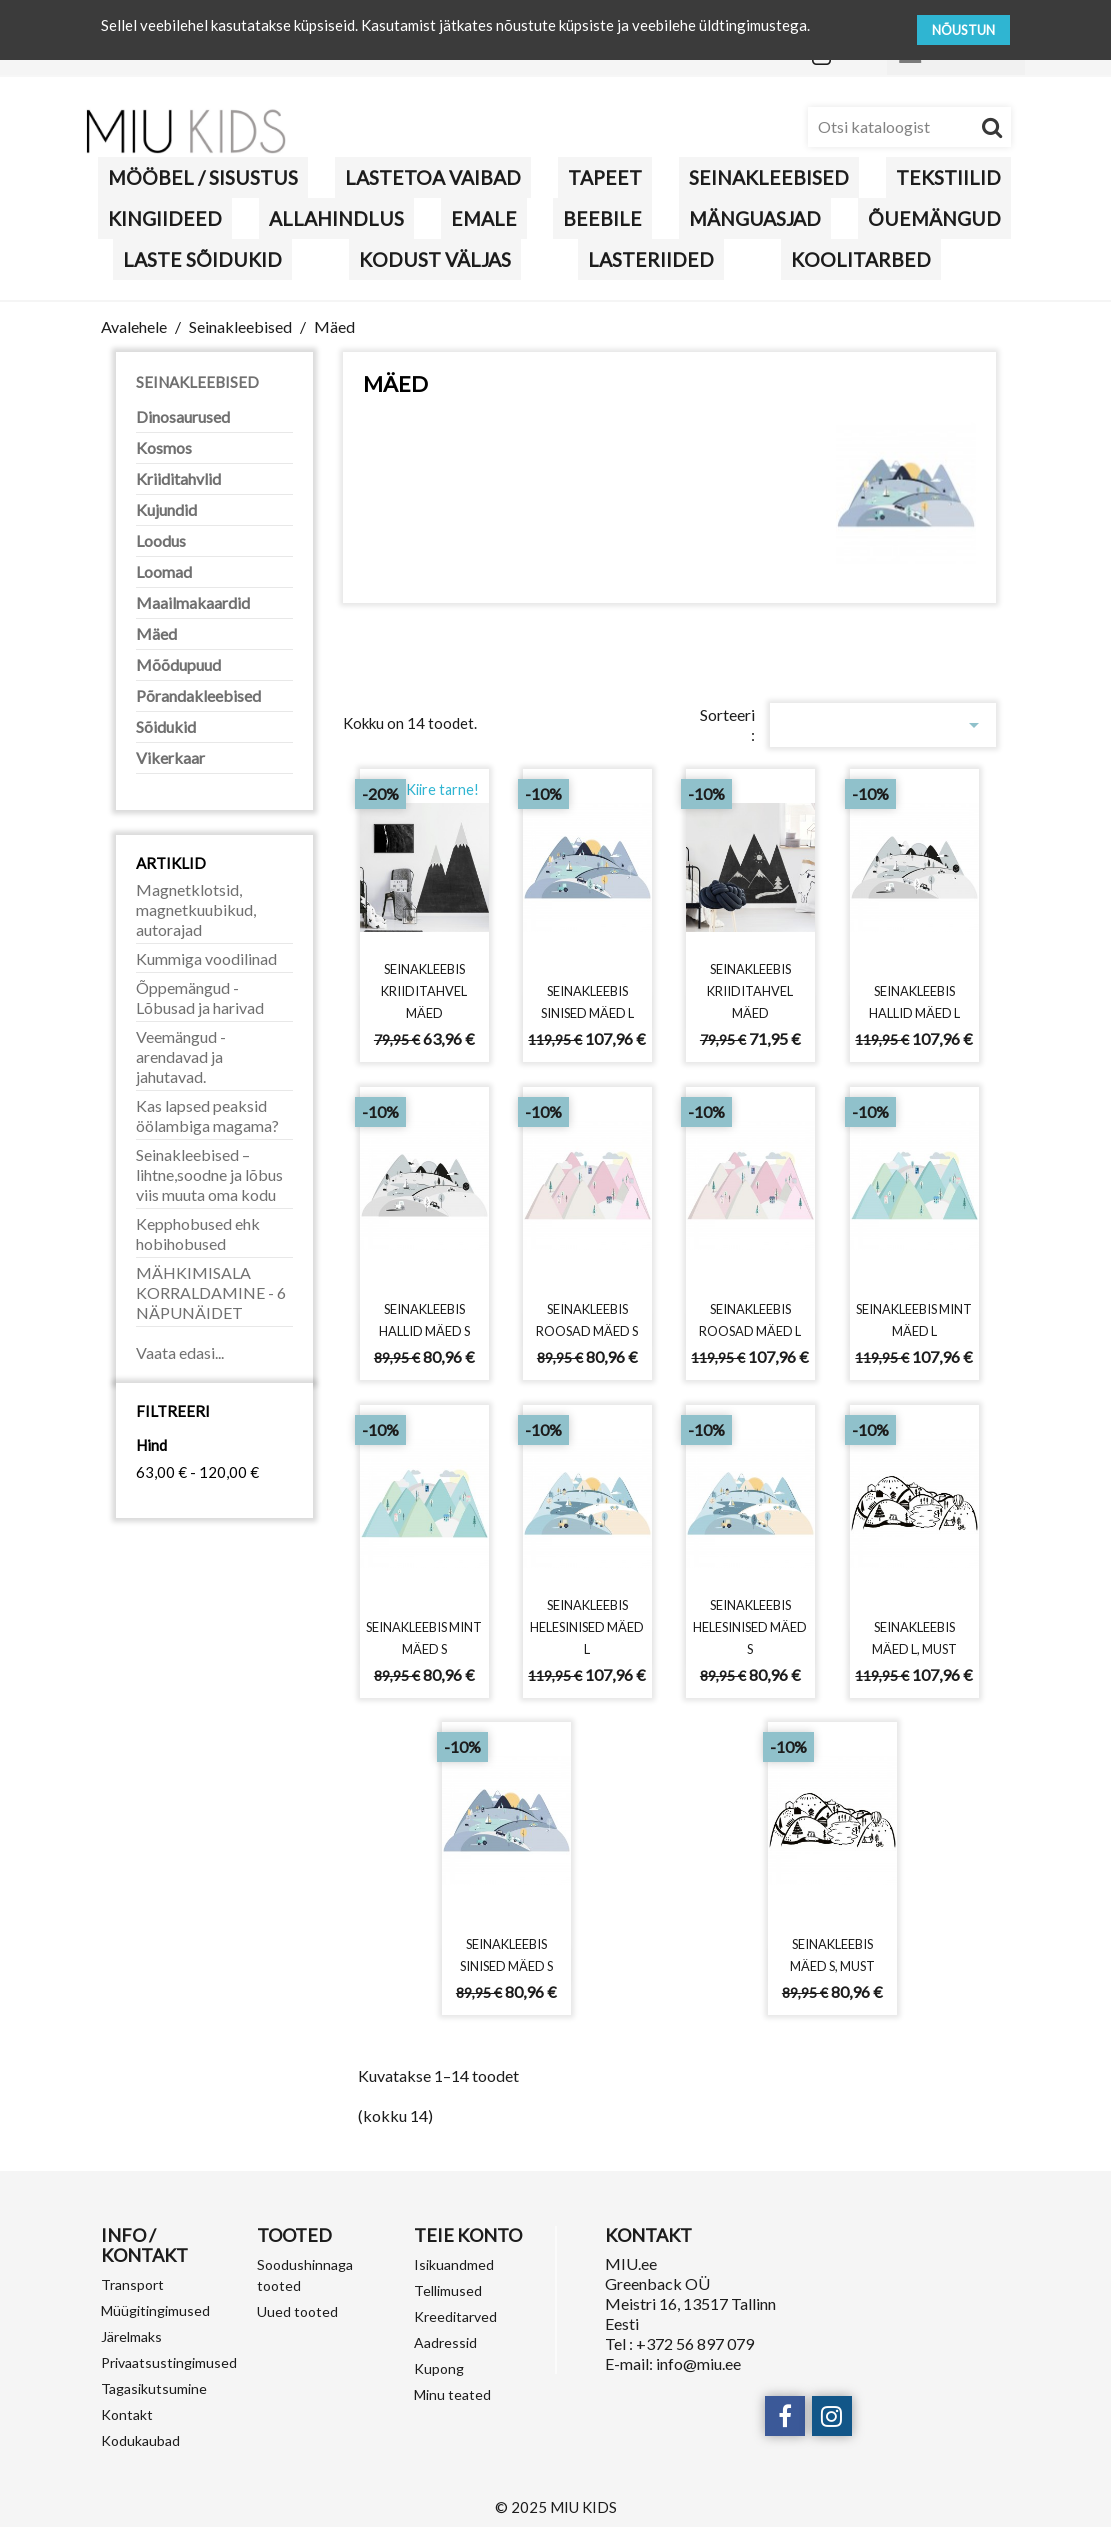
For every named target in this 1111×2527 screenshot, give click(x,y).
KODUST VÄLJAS (435, 259)
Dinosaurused (183, 416)
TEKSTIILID (948, 177)
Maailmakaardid (193, 602)
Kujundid (166, 509)
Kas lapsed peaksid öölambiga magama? (207, 1115)
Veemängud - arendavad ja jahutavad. (181, 1056)
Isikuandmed (454, 2264)
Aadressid (445, 2342)
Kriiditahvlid (178, 478)
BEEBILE (602, 218)
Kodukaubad (140, 2440)
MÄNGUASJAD (755, 218)
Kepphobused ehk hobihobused (198, 1233)
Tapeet (605, 177)
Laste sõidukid (202, 259)
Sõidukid (166, 726)
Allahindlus (336, 218)
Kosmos (164, 447)
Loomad (164, 571)
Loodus (161, 540)
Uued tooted (297, 2311)
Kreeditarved (455, 2316)
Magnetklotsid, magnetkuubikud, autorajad (196, 909)
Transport (132, 2284)
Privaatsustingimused (169, 2362)
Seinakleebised (769, 177)
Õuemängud (934, 218)
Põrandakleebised (198, 695)
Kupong (439, 2368)
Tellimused (448, 2290)
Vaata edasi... (180, 1352)
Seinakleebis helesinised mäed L (588, 1626)
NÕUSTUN (963, 30)
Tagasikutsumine (154, 2388)
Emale (484, 218)
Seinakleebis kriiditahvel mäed (425, 991)
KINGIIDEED (165, 218)
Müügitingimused (155, 2310)
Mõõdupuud (178, 664)
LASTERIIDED (651, 259)
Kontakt (127, 2414)
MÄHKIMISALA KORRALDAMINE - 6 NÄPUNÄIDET (211, 1292)
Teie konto (468, 2235)
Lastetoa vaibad (433, 177)
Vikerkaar (170, 757)
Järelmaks (131, 2336)
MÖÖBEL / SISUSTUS (203, 177)
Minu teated (452, 2394)
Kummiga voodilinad (206, 958)
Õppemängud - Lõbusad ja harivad (200, 997)
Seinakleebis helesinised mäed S (751, 1626)
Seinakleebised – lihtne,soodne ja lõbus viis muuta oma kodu (209, 1174)
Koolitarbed (861, 259)
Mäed (156, 633)
